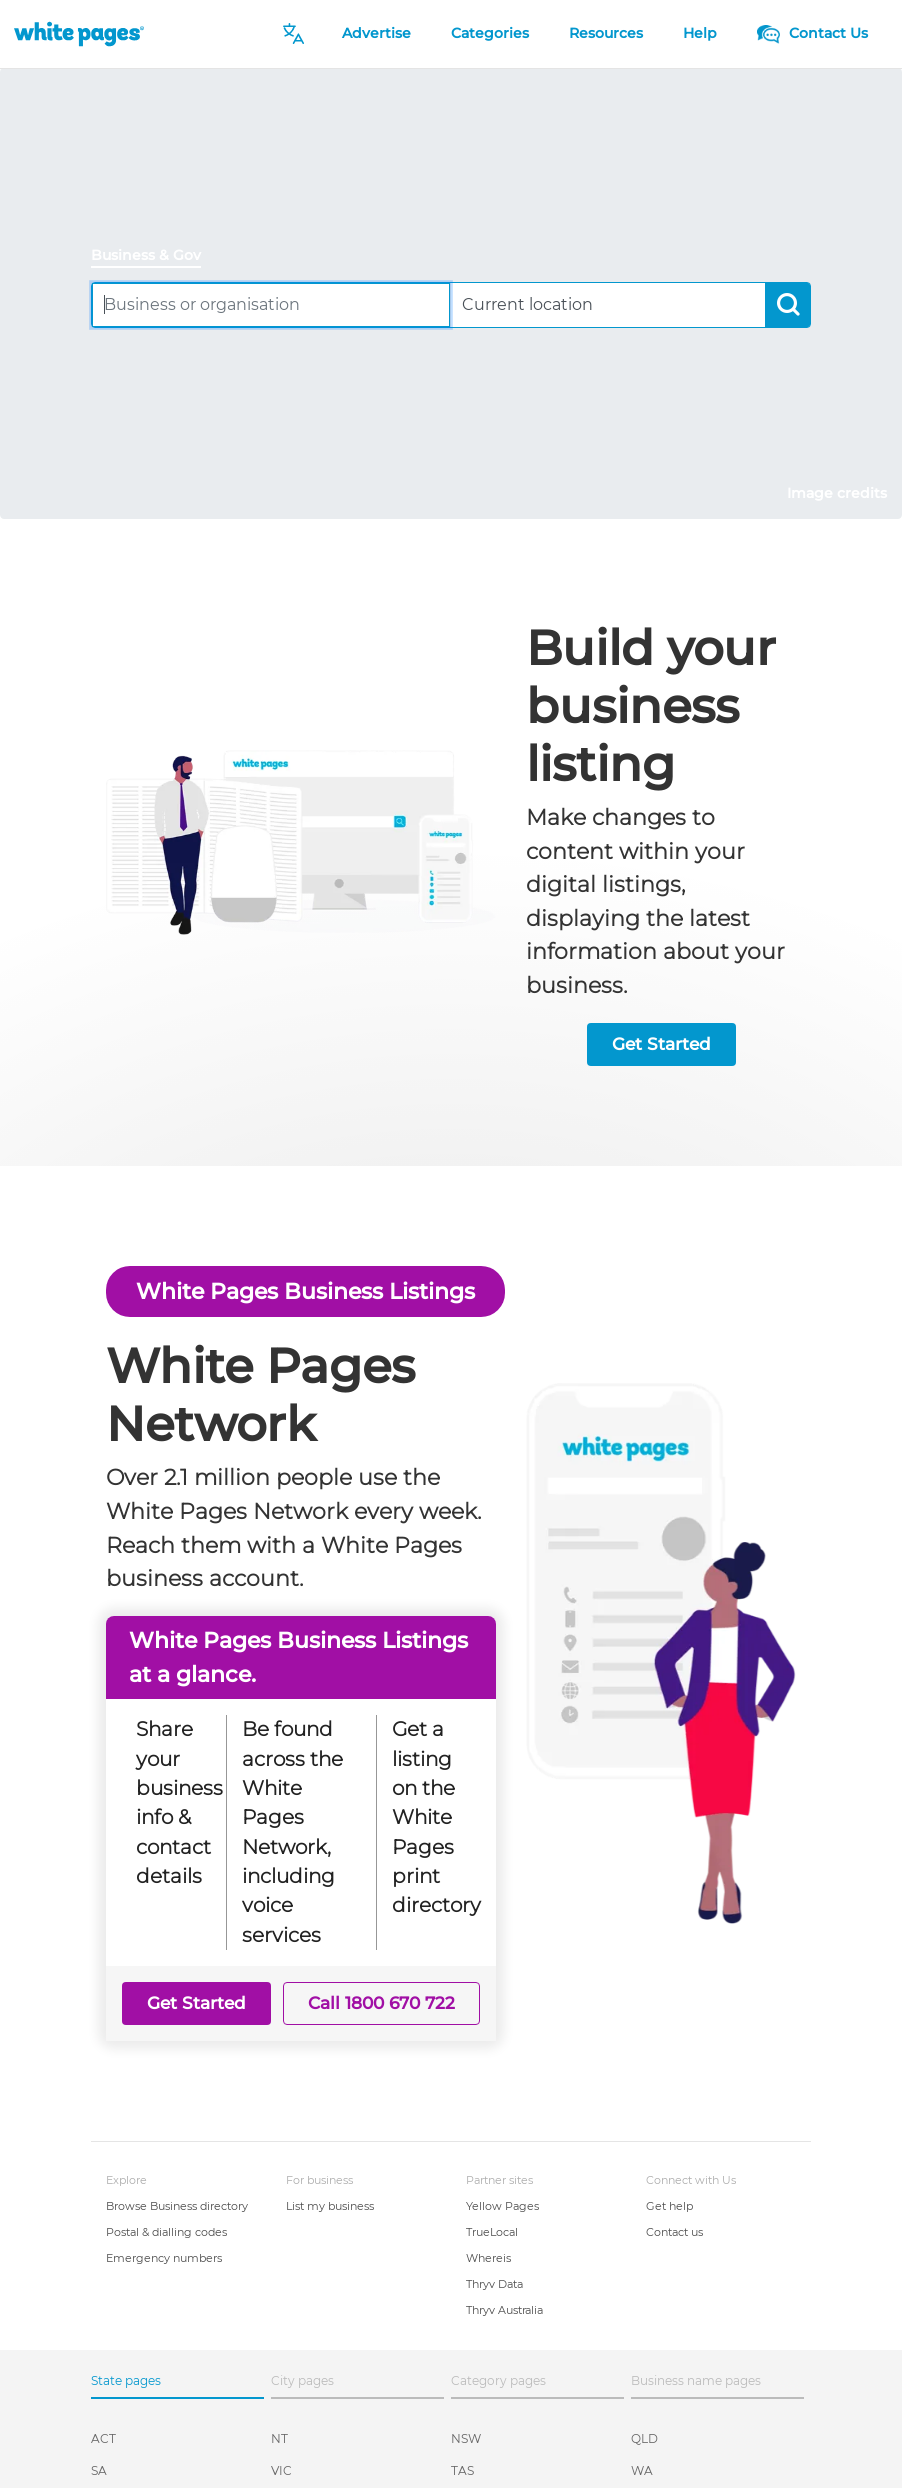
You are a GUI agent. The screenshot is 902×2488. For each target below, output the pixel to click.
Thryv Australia (504, 2310)
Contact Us (812, 33)
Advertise (376, 33)
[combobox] (271, 304)
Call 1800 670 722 (381, 2003)
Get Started (661, 1044)
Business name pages (696, 2380)
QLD (644, 2438)
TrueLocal (492, 2232)
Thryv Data (494, 2284)
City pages (302, 2380)
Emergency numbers (164, 2258)
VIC (281, 2470)
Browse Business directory (177, 2206)
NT (279, 2438)
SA (99, 2470)
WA (642, 2470)
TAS (462, 2470)
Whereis (488, 2258)
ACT (103, 2438)
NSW (466, 2438)
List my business (330, 2206)
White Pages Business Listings (305, 1291)
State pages (126, 2380)
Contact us (674, 2232)
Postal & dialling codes (166, 2232)
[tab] (154, 256)
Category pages (498, 2380)
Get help (669, 2206)
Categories (490, 33)
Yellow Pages (502, 2206)
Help (700, 33)
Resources (606, 33)
